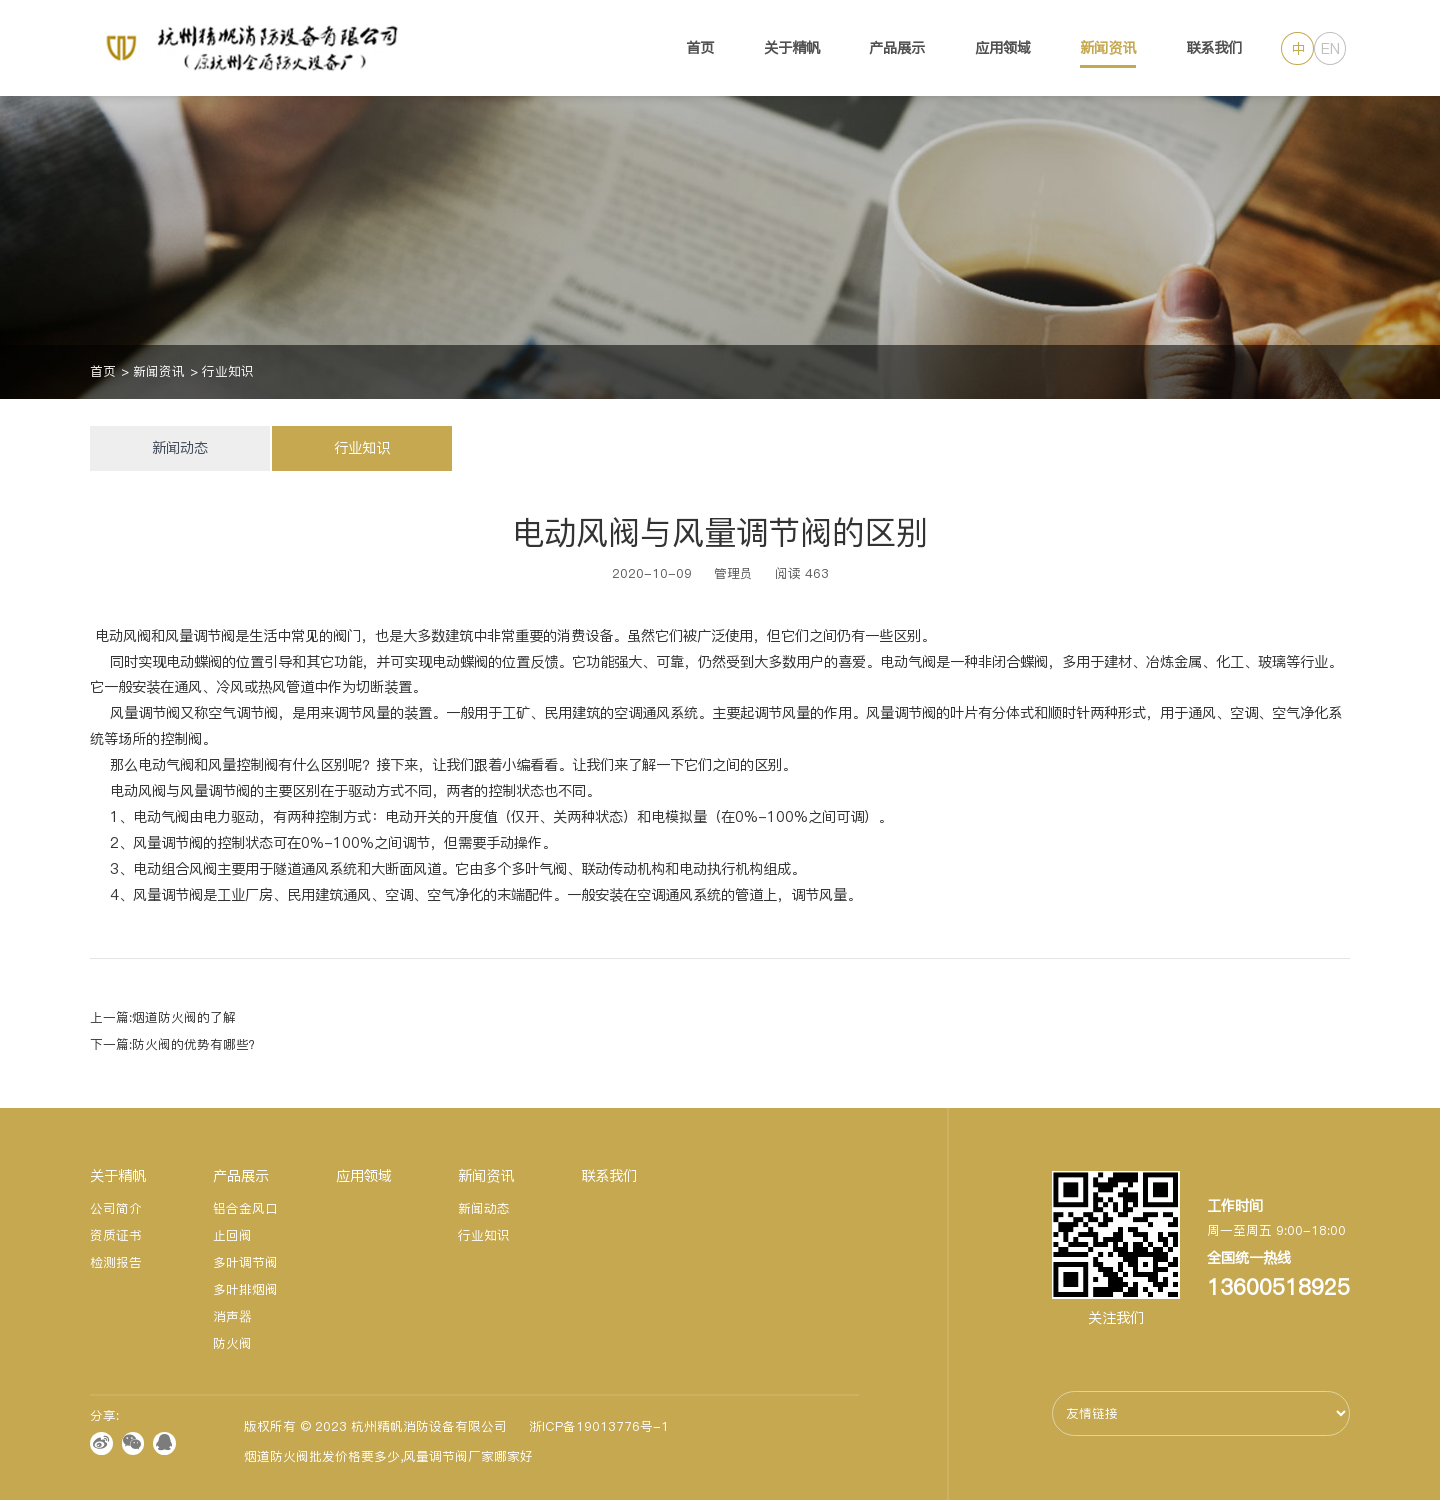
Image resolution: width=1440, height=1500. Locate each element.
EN (1330, 49)
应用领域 (1003, 48)
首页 (700, 48)
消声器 (232, 1316)
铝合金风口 (245, 1208)
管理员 (733, 573)
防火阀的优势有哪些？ (197, 1044)
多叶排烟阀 (245, 1289)
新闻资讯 (1108, 48)
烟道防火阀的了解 (184, 1017)
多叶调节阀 (245, 1262)
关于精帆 (792, 48)
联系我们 (1214, 48)
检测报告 (116, 1262)
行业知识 (228, 371)
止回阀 (232, 1235)
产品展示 (897, 48)
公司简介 (116, 1208)
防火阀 (232, 1343)
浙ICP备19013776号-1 (599, 1426)
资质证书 (116, 1235)
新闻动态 (180, 448)
